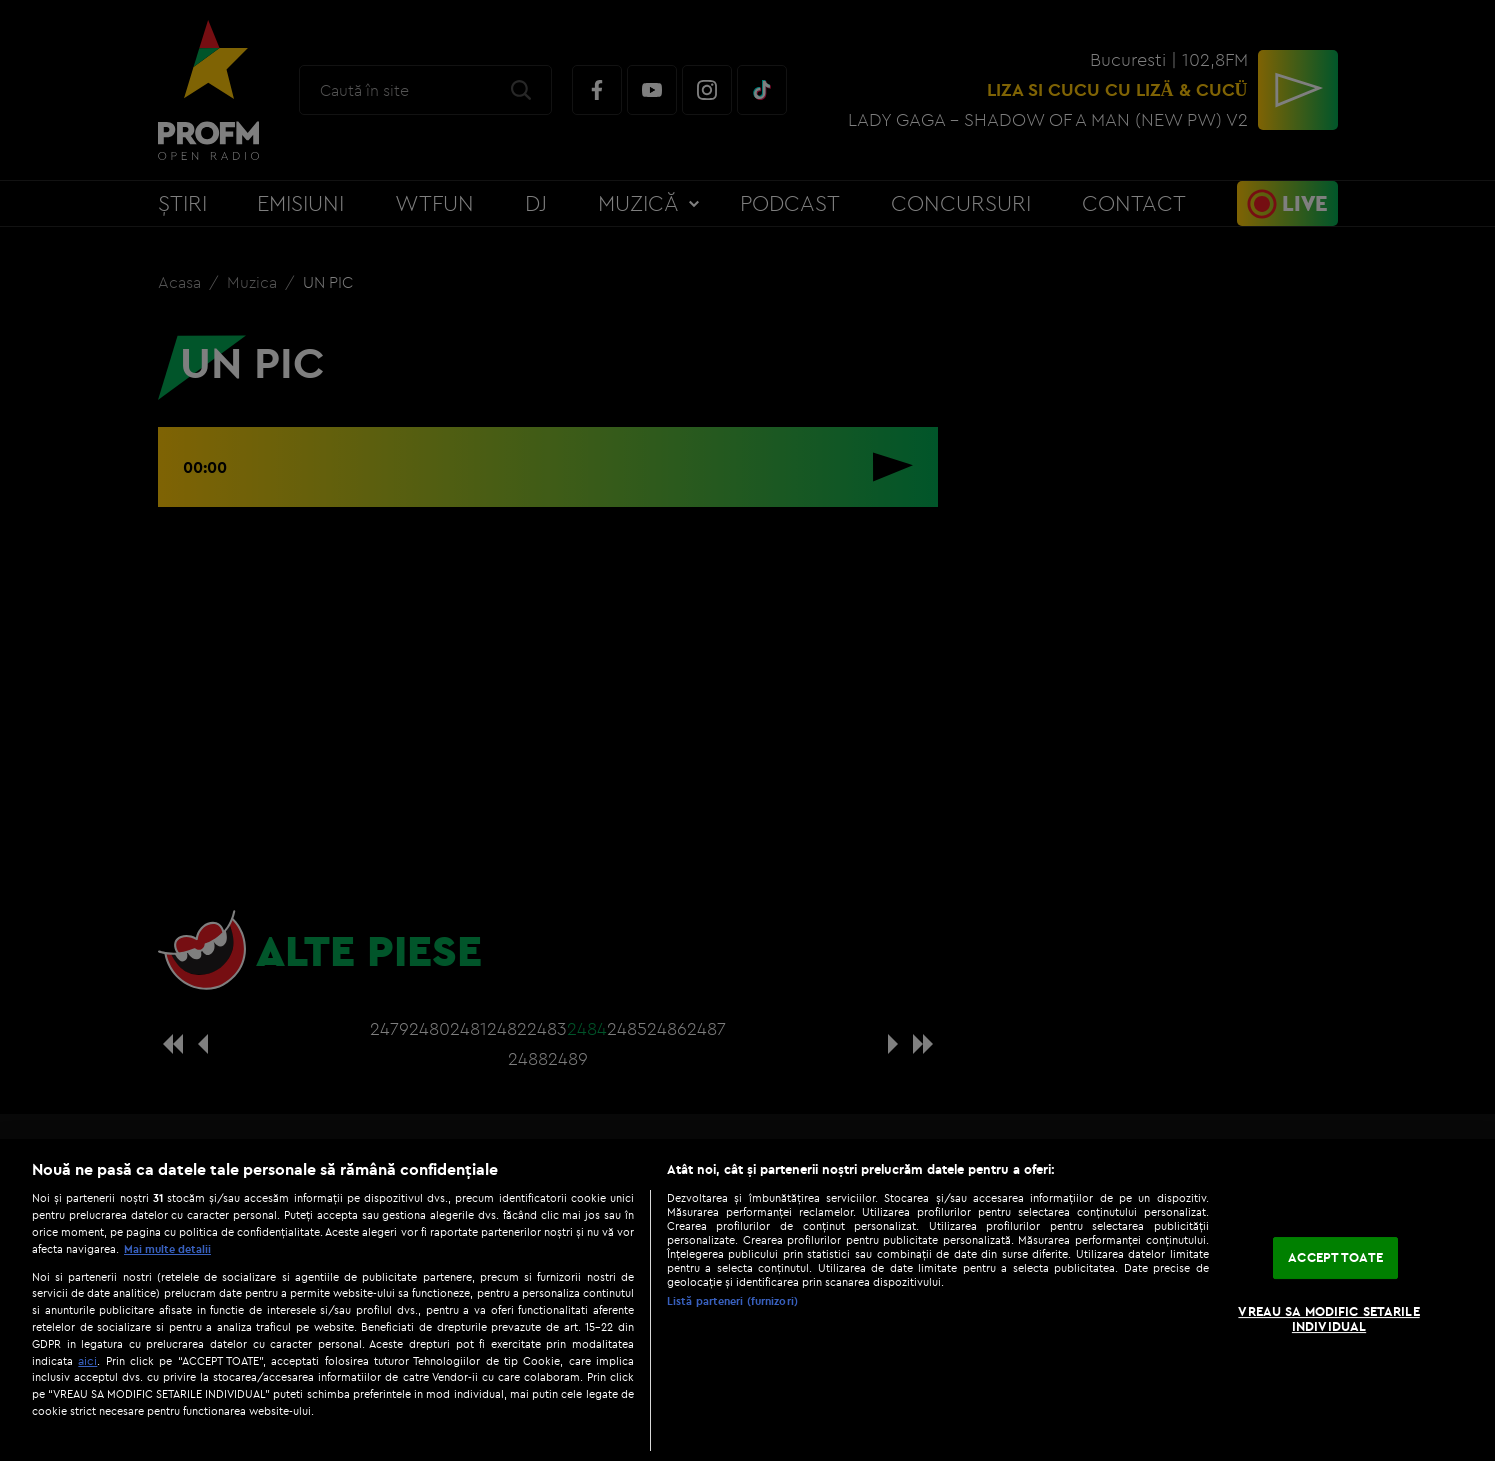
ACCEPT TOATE (1335, 1257)
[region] (747, 1300)
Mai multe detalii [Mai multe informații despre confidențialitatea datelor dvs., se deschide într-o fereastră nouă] (167, 1249)
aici (87, 1360)
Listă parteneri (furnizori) (732, 1301)
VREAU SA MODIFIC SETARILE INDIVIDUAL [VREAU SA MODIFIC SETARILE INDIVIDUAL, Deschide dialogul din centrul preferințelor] (1328, 1319)
